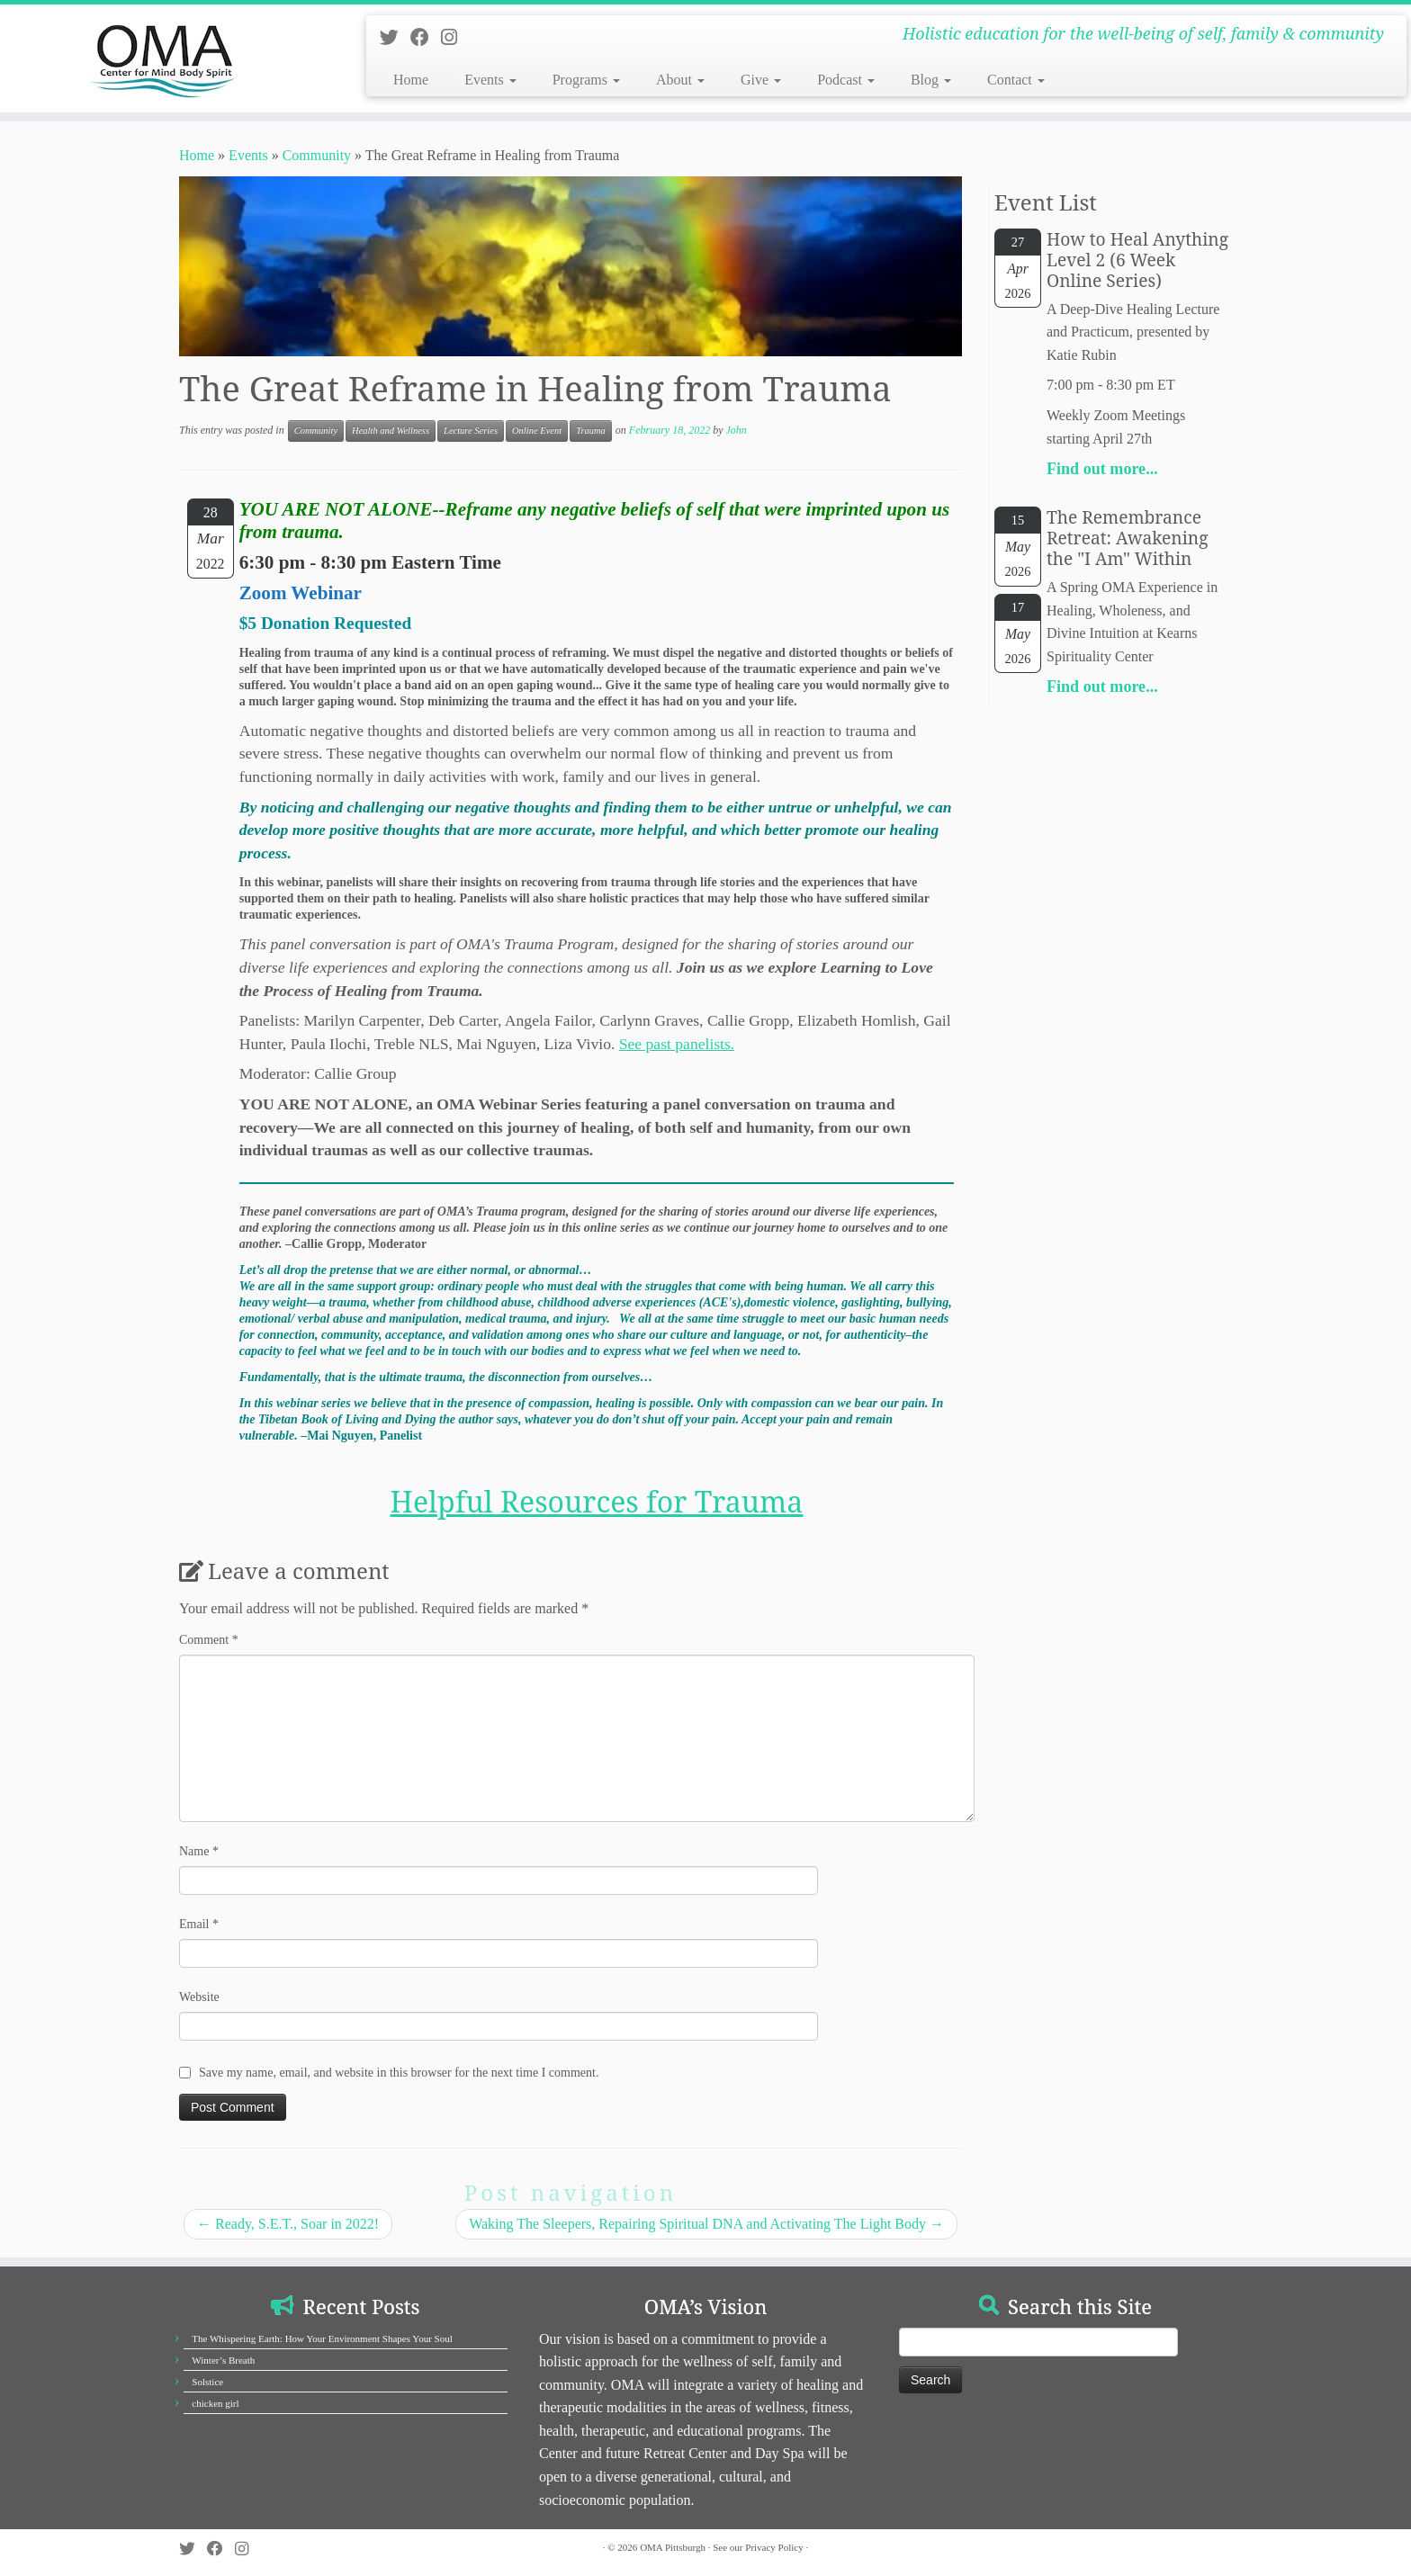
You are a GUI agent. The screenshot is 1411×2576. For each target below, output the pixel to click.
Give (761, 79)
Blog (931, 79)
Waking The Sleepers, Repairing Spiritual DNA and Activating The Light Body (706, 2223)
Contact (1016, 79)
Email (199, 1924)
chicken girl (215, 2403)
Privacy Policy (774, 2547)
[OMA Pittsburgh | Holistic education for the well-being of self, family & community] (163, 58)
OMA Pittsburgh (673, 2547)
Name (199, 1851)
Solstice (207, 2381)
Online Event (537, 430)
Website (199, 1997)
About (680, 79)
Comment (208, 1640)
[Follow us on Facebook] (425, 37)
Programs (586, 79)
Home (410, 79)
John (735, 430)
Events (490, 79)
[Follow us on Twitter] (395, 37)
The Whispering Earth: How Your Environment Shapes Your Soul (322, 2338)
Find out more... (1102, 469)
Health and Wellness (390, 430)
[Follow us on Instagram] (455, 37)
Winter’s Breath (223, 2360)
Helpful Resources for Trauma (597, 1501)
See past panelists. (677, 1044)
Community (317, 155)
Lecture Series (471, 430)
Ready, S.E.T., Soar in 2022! (288, 2223)
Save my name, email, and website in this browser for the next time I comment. (398, 2072)
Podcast (846, 79)
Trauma (591, 430)
